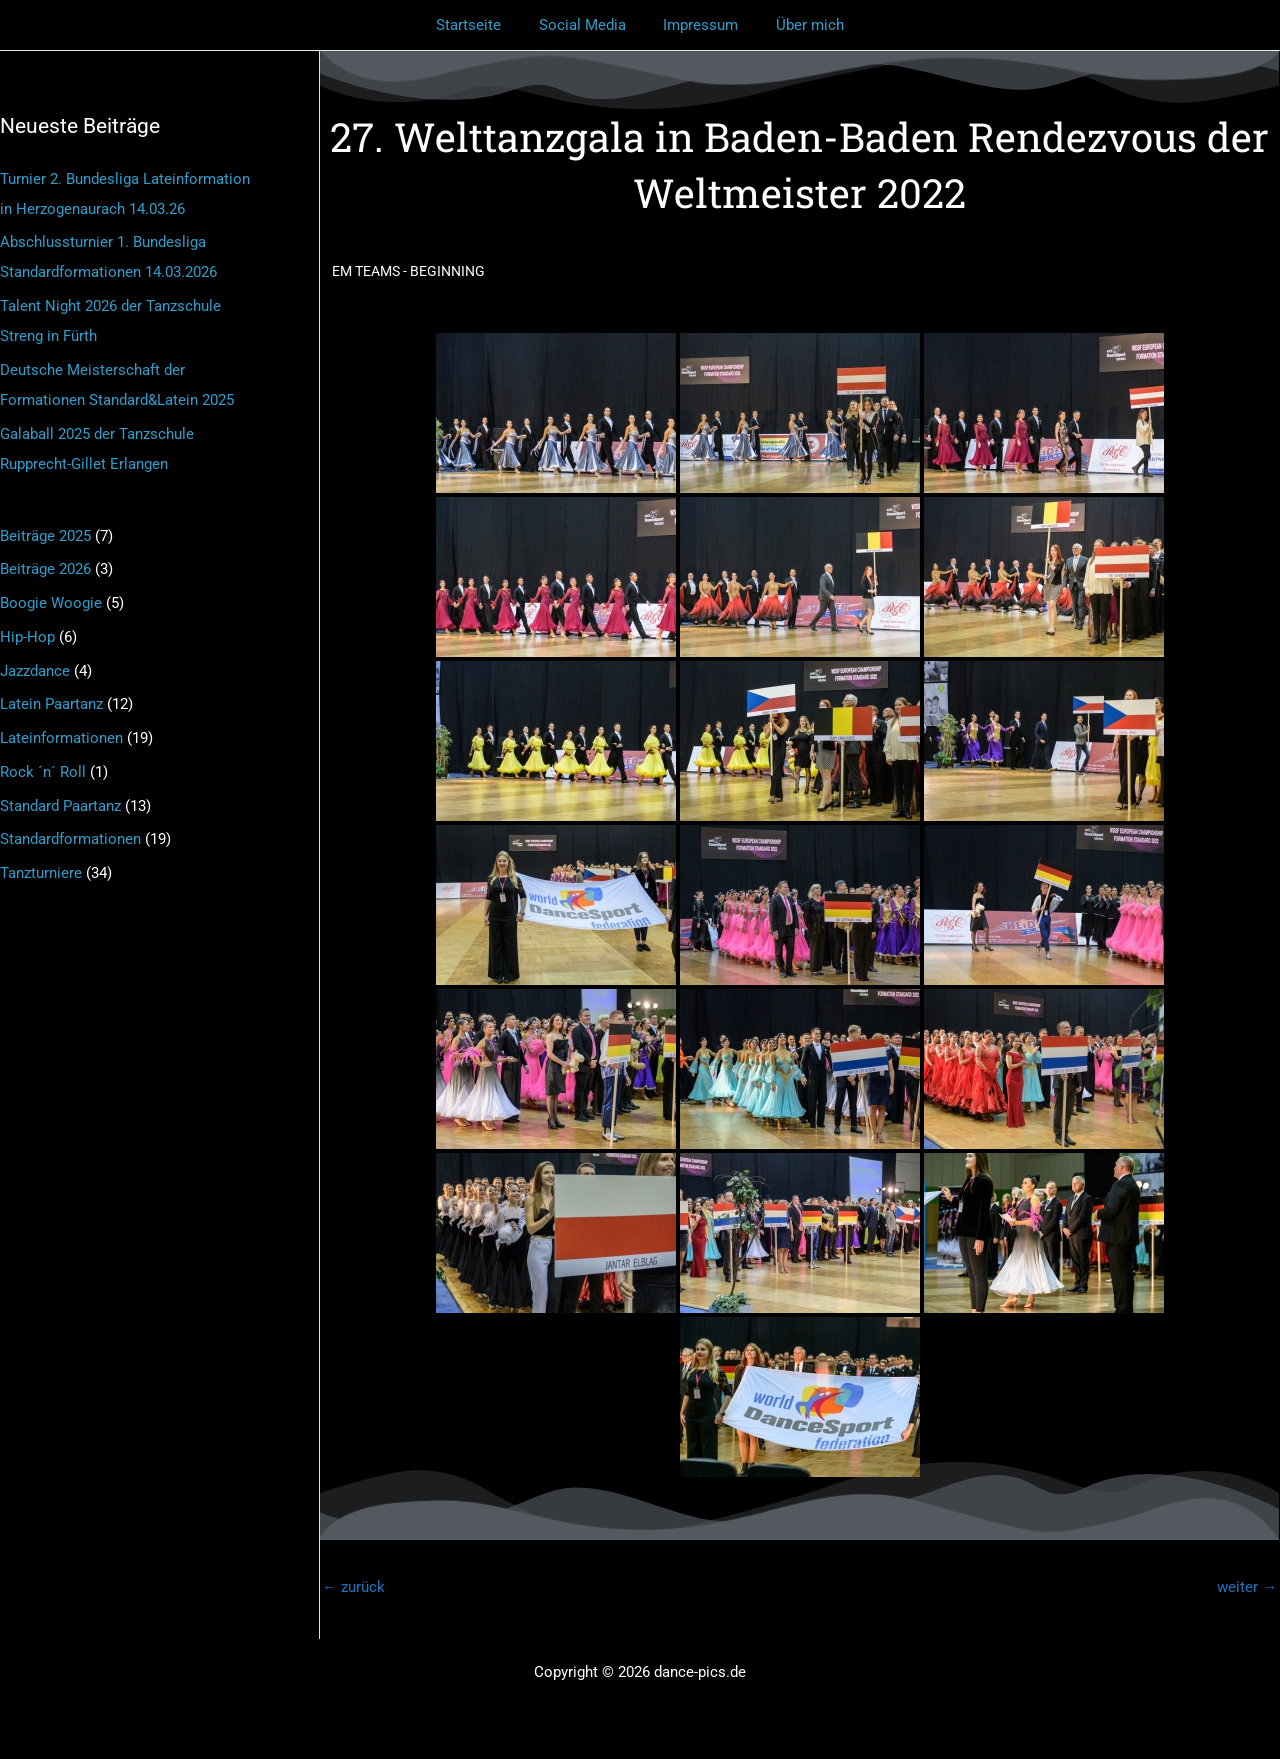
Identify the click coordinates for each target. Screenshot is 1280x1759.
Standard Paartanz (60, 806)
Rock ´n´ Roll (43, 772)
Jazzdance (35, 671)
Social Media (586, 25)
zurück (353, 1587)
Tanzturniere (41, 873)
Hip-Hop (27, 637)
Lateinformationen (61, 738)
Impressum (697, 25)
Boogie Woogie (51, 603)
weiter (1247, 1587)
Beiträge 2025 (45, 536)
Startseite (480, 25)
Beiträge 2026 (45, 569)
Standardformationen (70, 839)
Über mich (799, 25)
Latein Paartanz (51, 704)
